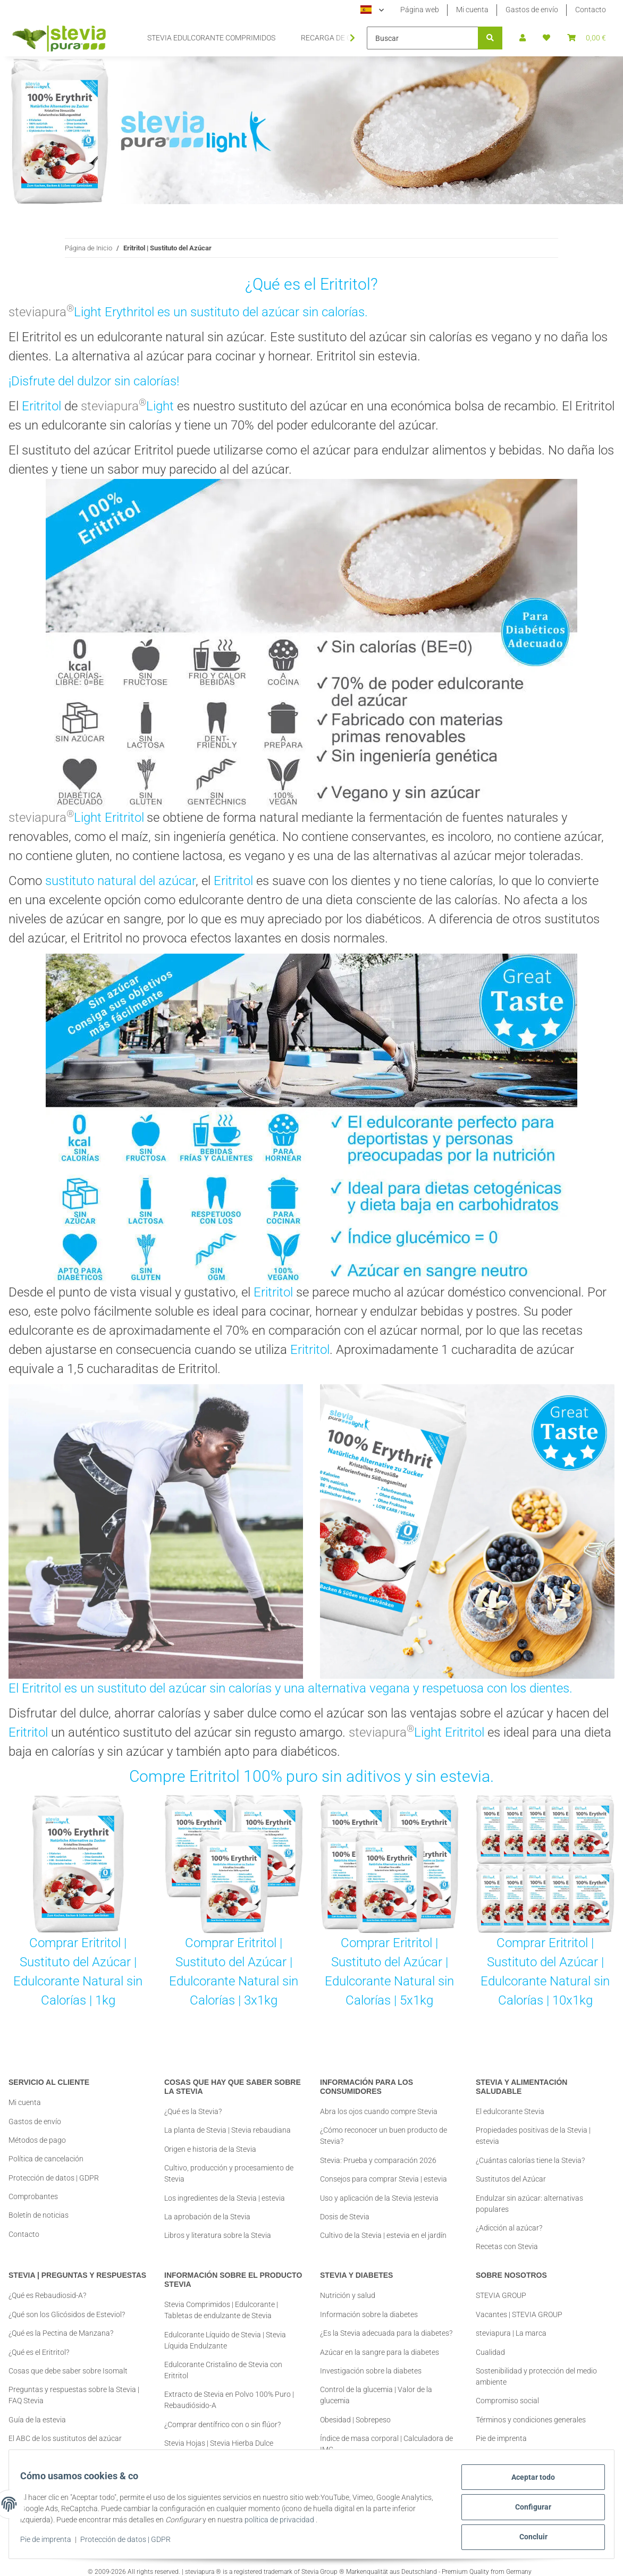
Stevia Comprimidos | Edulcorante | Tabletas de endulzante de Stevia (221, 2301)
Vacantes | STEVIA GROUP (519, 2305)
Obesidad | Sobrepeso (355, 2410)
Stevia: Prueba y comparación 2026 (378, 2160)
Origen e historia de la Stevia (210, 2149)
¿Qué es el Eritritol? (39, 2343)
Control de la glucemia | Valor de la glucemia (376, 2386)
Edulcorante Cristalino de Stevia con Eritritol (223, 2361)
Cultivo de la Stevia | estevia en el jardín (383, 2235)
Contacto (590, 9)
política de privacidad (310, 2523)
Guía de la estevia (37, 2410)
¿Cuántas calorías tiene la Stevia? (530, 2151)
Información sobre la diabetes (369, 2305)
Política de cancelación (46, 2158)
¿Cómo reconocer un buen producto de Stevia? (383, 2135)
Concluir (527, 2538)
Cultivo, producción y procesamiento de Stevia (228, 2173)
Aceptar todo (527, 2483)
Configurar (527, 2510)
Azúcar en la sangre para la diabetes (379, 2343)
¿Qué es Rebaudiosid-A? (47, 2287)
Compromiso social (507, 2392)
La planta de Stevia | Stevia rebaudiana (227, 2130)
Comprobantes (33, 2196)
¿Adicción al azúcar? (509, 2219)
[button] (522, 38)
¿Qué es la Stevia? (193, 2111)
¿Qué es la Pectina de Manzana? (61, 2324)
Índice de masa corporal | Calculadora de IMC (386, 2435)
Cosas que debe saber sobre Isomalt (68, 2362)
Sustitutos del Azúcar (511, 2170)
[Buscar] (422, 38)
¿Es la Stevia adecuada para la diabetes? (386, 2324)
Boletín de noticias (39, 2215)
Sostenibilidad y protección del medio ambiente (536, 2367)
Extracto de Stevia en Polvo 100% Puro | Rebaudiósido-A (229, 2391)
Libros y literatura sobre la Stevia (217, 2235)
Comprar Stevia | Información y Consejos (75, 2448)
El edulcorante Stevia (510, 2102)
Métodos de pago (37, 2140)
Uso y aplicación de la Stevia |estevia (379, 2198)
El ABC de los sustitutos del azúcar (65, 2429)
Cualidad (490, 2343)
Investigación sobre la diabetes (371, 2362)
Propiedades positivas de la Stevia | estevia (533, 2127)
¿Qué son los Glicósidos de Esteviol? (67, 2305)
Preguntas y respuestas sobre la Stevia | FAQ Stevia (74, 2386)
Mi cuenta (472, 9)
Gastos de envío (532, 9)
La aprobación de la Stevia (207, 2216)
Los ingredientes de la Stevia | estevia (224, 2198)
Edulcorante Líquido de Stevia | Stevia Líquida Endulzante (225, 2331)
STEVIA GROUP (501, 2287)
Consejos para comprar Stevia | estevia (383, 2179)
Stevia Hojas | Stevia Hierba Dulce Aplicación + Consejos (218, 2439)
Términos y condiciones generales (531, 2410)
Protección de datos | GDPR (131, 2543)
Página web (419, 9)
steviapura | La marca (511, 2324)
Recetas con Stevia (507, 2237)
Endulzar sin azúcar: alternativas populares (529, 2194)
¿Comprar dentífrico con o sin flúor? (222, 2415)
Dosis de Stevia (344, 2216)
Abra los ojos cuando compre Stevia (378, 2111)
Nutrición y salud (347, 2287)
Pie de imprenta (51, 2543)
